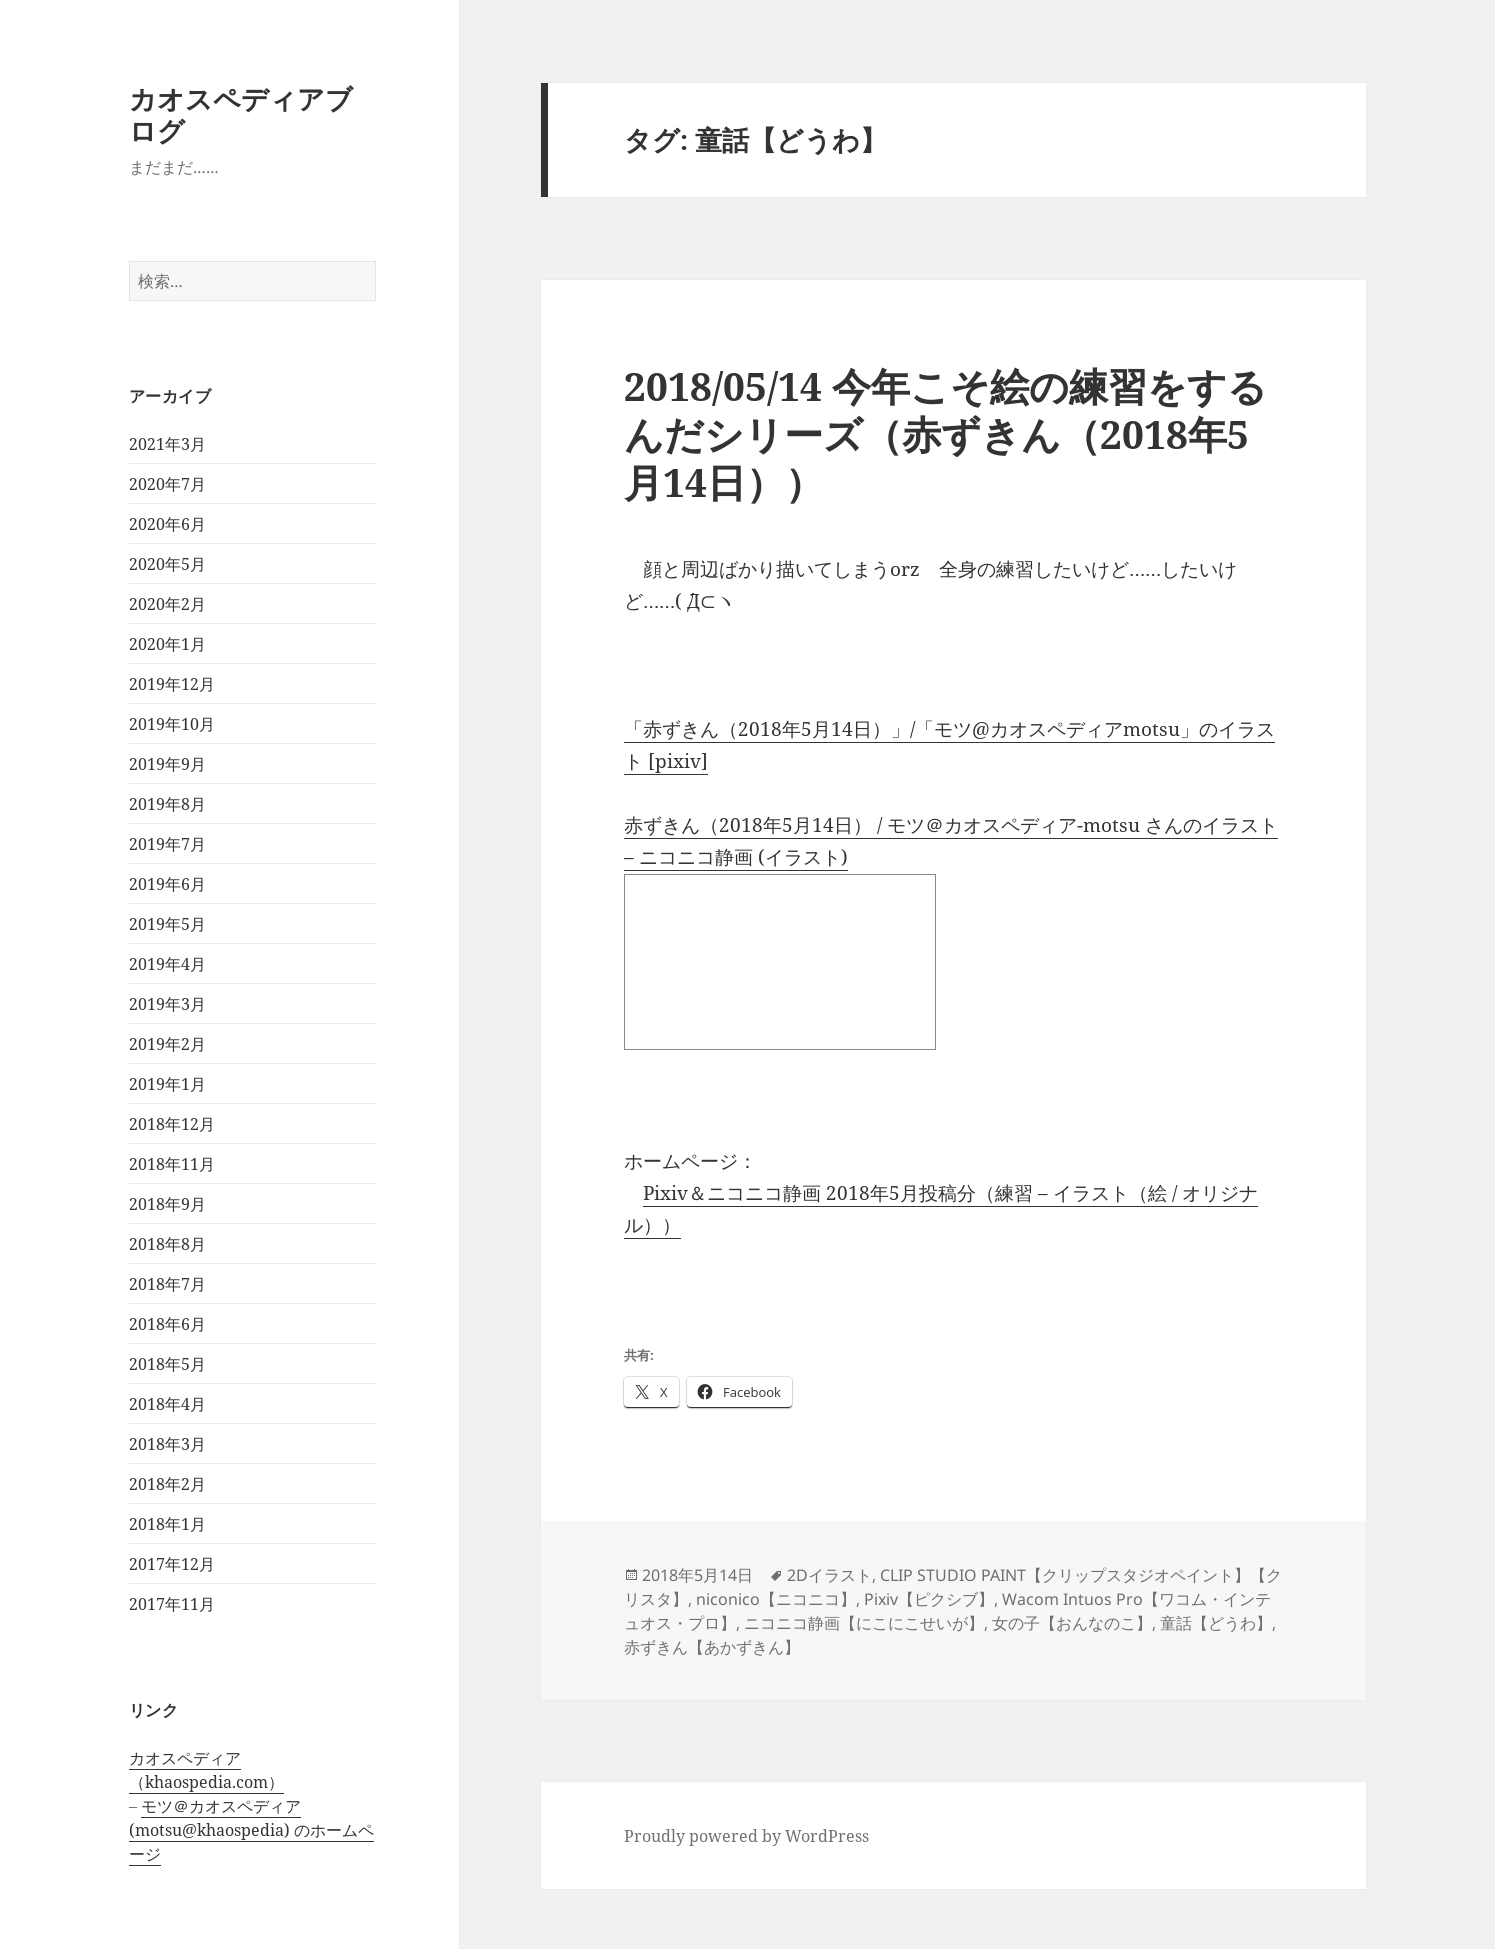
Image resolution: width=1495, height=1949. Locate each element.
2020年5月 (167, 564)
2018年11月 (172, 1164)
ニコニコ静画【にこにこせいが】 (864, 1623)
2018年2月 (167, 1484)
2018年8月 (167, 1244)
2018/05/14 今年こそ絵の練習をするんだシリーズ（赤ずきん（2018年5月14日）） (945, 433)
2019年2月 (167, 1044)
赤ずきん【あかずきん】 (712, 1647)
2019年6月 (167, 884)
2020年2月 (167, 604)
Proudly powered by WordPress (746, 1836)
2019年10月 (172, 724)
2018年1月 (167, 1524)
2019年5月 (167, 924)
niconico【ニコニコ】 (776, 1599)
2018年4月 (167, 1404)
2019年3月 (167, 1004)
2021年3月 (167, 444)
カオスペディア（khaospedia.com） (206, 1770)
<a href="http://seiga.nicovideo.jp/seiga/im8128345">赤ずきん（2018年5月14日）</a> (780, 962)
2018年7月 (167, 1284)
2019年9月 (167, 764)
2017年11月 (172, 1604)
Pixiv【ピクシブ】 (929, 1599)
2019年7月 (167, 844)
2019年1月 (167, 1084)
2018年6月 (167, 1324)
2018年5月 (167, 1364)
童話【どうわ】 (1216, 1623)
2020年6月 (167, 524)
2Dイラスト (829, 1575)
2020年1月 (167, 644)
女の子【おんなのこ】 (1072, 1623)
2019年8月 (167, 804)
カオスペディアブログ (241, 114)
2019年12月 (172, 684)
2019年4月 (167, 964)
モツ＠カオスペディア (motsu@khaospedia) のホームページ (251, 1830)
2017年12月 (172, 1564)
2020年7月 (167, 484)
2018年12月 (172, 1124)
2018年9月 (167, 1204)
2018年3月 (167, 1444)
